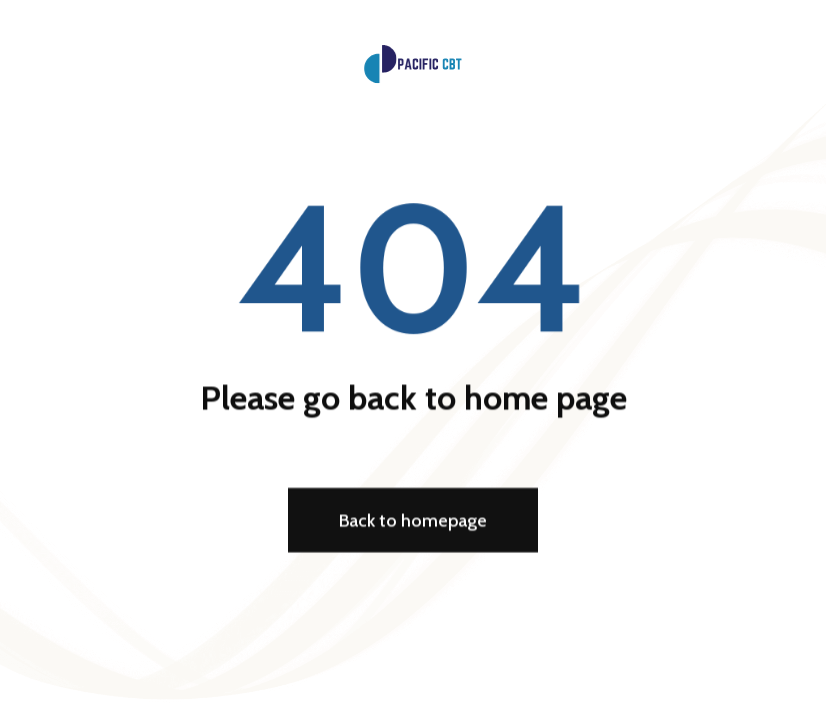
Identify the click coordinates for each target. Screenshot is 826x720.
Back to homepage (413, 521)
